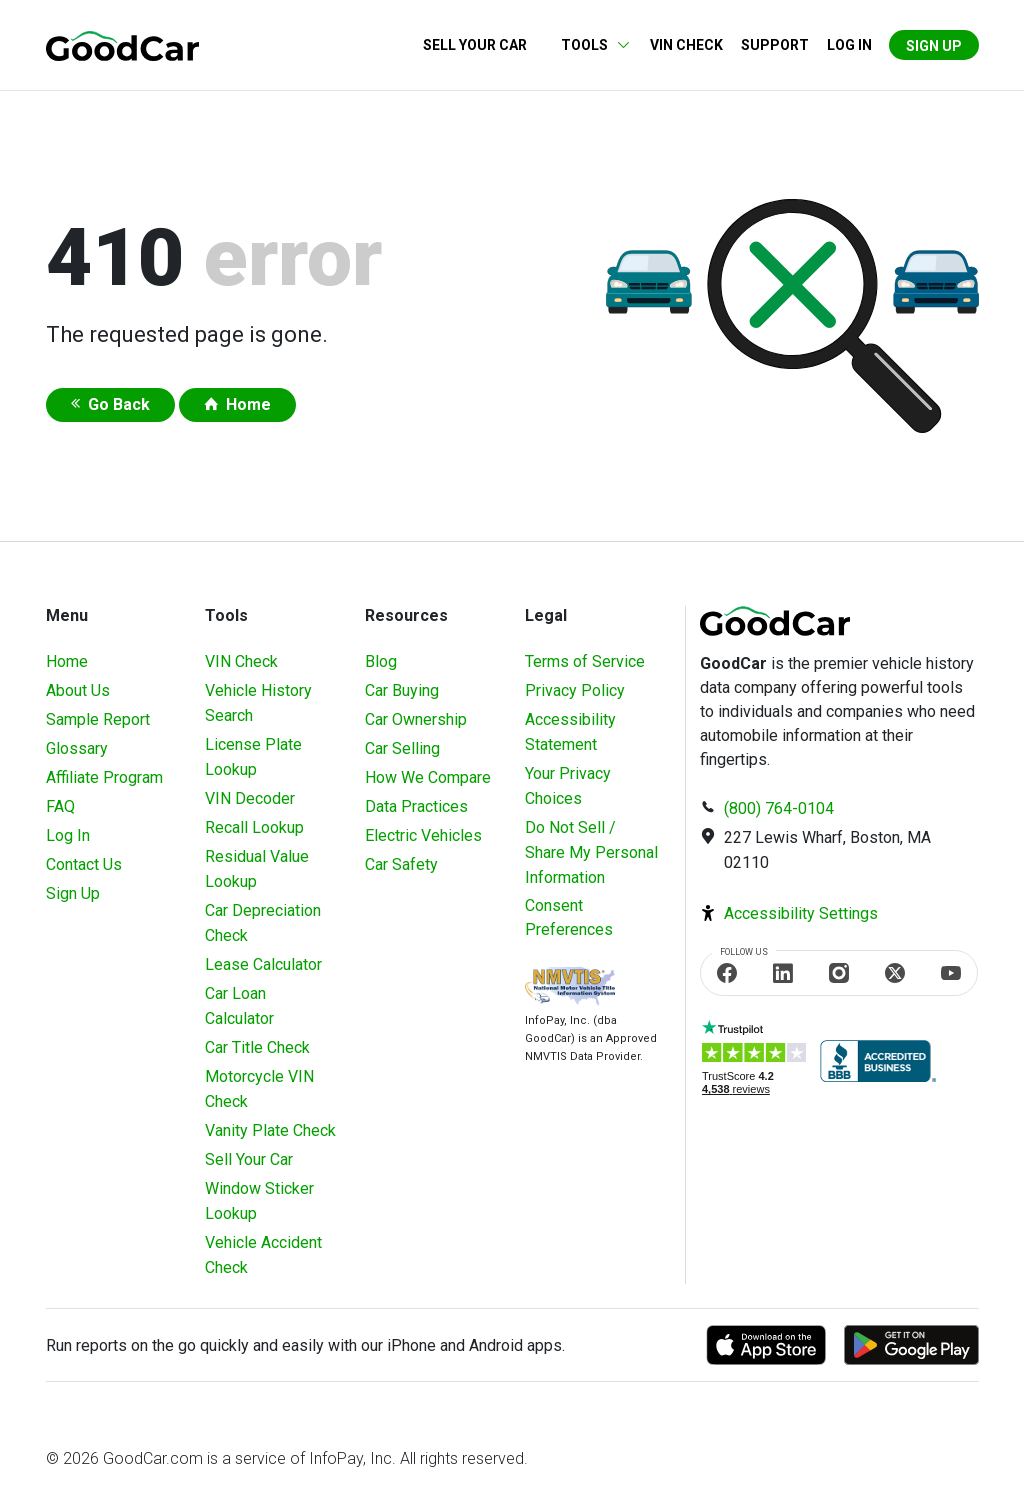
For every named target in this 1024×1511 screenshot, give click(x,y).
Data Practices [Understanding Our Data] (416, 806)
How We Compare (428, 777)
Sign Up (934, 46)
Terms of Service (585, 661)
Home (248, 404)
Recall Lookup (254, 827)
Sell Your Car (475, 45)
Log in (849, 45)
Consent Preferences (569, 917)
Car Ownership (416, 719)
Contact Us (84, 864)
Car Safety (401, 864)
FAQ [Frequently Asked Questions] (60, 806)
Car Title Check (257, 1047)
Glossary (77, 748)
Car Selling (402, 748)
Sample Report (98, 719)
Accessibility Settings (801, 913)
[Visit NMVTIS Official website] (570, 988)
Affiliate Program (104, 777)
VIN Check (686, 45)
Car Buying (402, 690)
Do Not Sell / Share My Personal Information (591, 852)
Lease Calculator (263, 964)
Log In (68, 835)
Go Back (119, 404)
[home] (122, 44)
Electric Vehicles (423, 835)
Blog (381, 661)
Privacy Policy (575, 690)
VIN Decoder (250, 798)
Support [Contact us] (775, 45)
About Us (78, 690)
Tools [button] (584, 45)
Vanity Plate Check (270, 1130)
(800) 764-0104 (779, 808)
